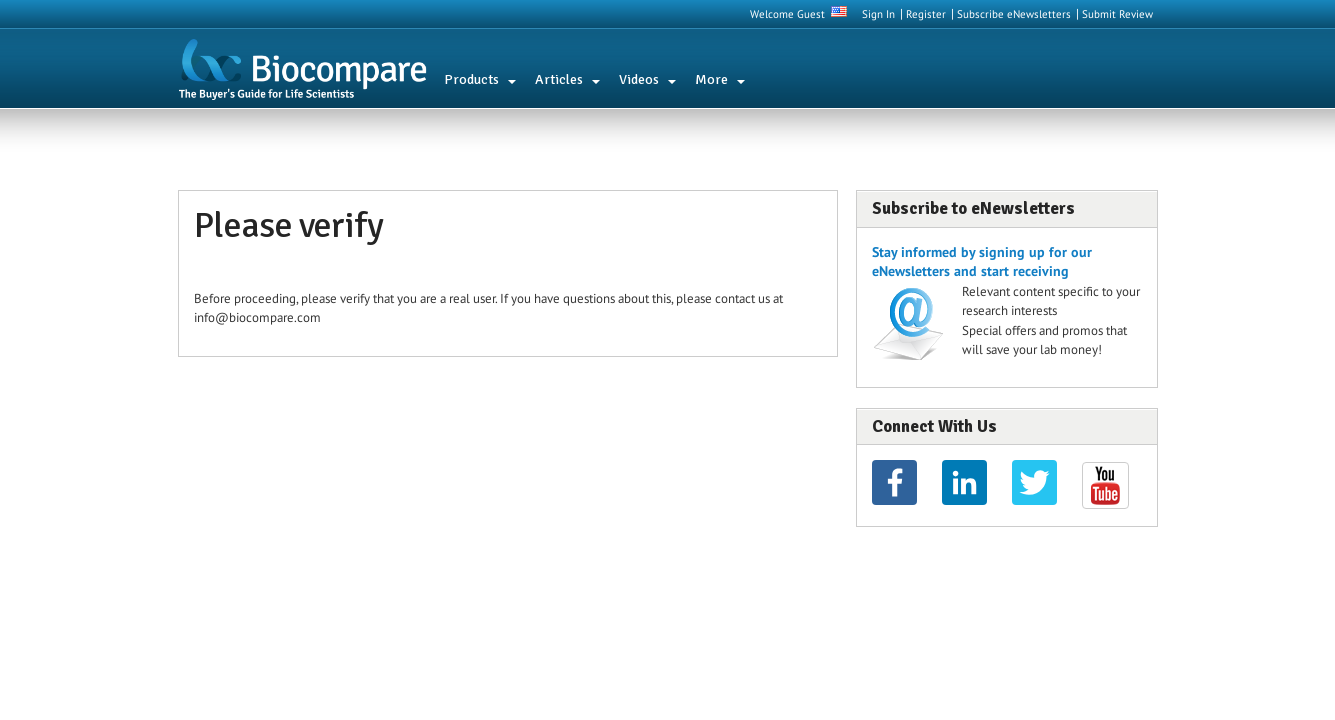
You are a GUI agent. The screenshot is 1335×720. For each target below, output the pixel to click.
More (711, 79)
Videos (639, 79)
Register (926, 14)
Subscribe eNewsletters (1014, 14)
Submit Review (1117, 14)
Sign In (878, 14)
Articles (559, 79)
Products (471, 79)
